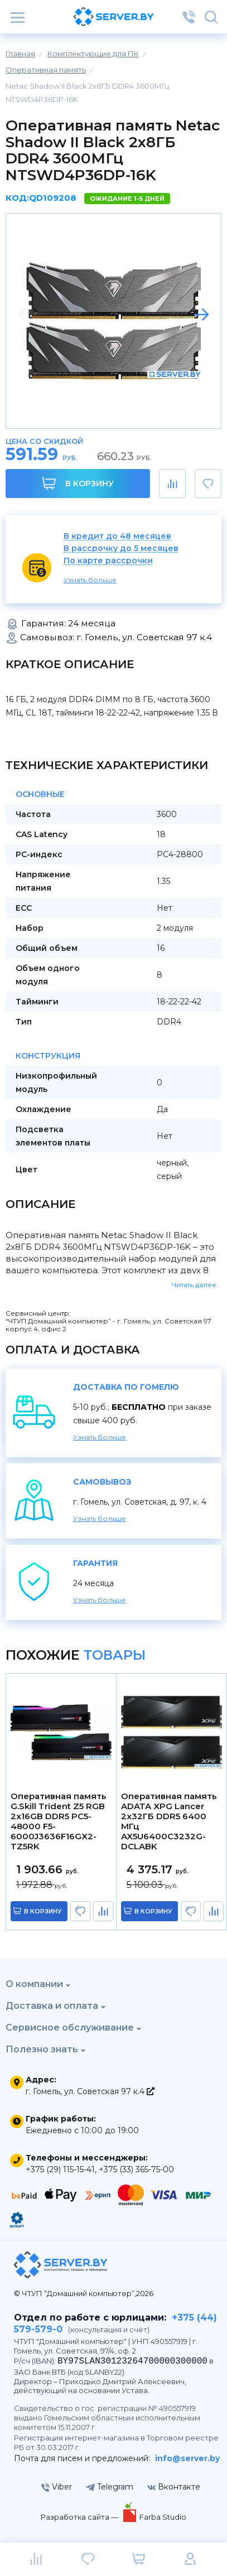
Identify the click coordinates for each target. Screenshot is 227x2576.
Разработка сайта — (80, 2516)
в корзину (43, 1911)
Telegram (109, 2487)
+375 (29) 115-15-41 (60, 2169)
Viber (56, 2487)
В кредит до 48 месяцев (117, 536)
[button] (201, 314)
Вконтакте (173, 2487)
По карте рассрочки (108, 561)
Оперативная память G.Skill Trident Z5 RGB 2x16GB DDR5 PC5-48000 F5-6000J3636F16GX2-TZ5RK (59, 1821)
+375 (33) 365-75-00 (136, 2169)
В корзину (78, 483)
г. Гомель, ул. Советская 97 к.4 (90, 2091)
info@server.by (187, 2458)
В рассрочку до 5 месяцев (121, 548)
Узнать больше (90, 580)
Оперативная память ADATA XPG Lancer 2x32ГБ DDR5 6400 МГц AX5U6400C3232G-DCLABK (169, 1821)
